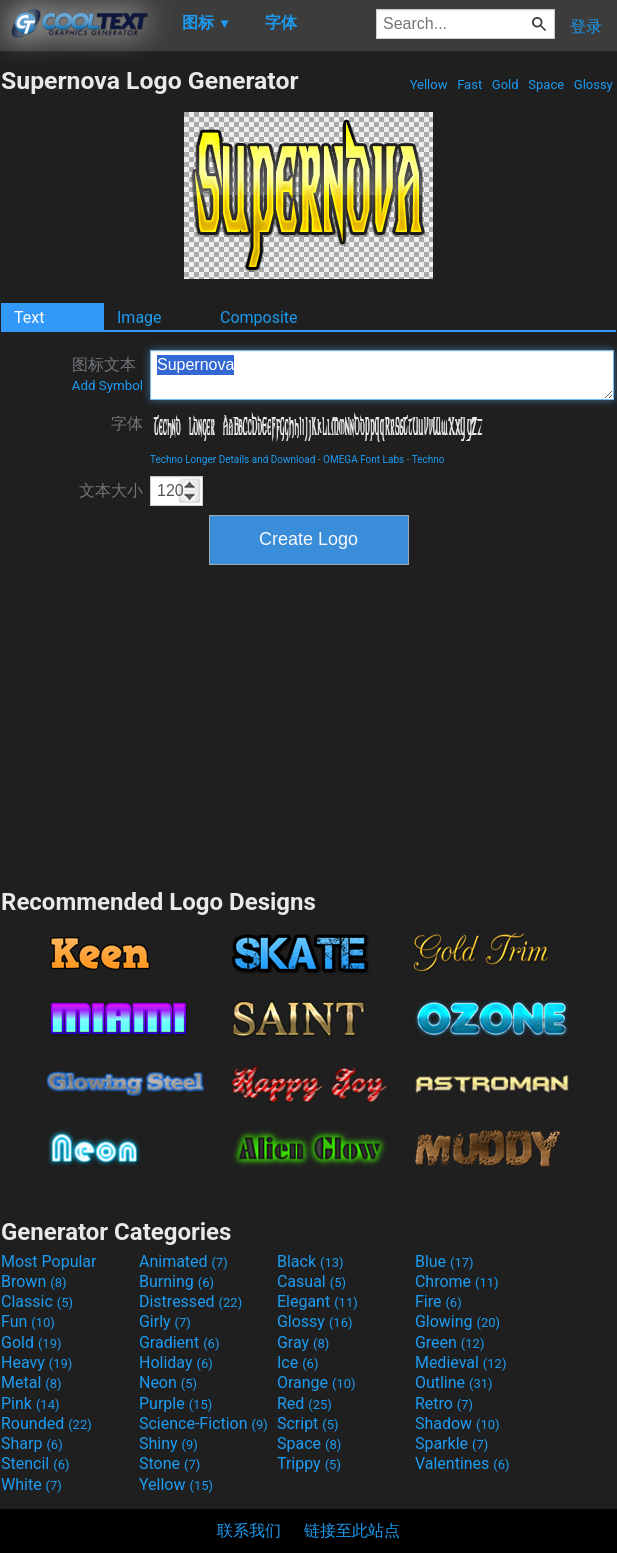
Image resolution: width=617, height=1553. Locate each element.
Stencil (35, 1463)
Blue (444, 1261)
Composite (259, 317)
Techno (428, 459)
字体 (127, 423)
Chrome (457, 1281)
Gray (303, 1342)
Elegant (317, 1301)
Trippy (309, 1463)
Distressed (190, 1301)
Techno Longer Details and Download (232, 459)
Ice (297, 1362)
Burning (176, 1281)
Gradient (179, 1342)
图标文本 (107, 374)
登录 (586, 26)
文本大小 (111, 490)
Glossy (593, 84)
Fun (28, 1321)
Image (139, 317)
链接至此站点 (352, 1530)
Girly (165, 1321)
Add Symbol (107, 385)
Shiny (168, 1443)
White (31, 1484)
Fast (469, 84)
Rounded (46, 1423)
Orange (316, 1382)
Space (546, 84)
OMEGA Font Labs (363, 459)
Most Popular (49, 1261)
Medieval (461, 1362)
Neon (168, 1382)
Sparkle (451, 1443)
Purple (175, 1403)
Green (450, 1342)
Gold (505, 84)
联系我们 (249, 1530)
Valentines (462, 1463)
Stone (169, 1463)
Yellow (428, 84)
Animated (183, 1261)
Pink (30, 1403)
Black (310, 1261)
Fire (438, 1301)
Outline (454, 1382)
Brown (33, 1281)
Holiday (176, 1362)
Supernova (382, 375)
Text (29, 317)
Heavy (36, 1362)
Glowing (457, 1321)
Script (308, 1423)
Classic (37, 1301)
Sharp (32, 1443)
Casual (311, 1281)
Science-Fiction (203, 1423)
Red (304, 1403)
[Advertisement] (309, 724)
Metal (31, 1382)
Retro (444, 1403)
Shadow (457, 1423)
